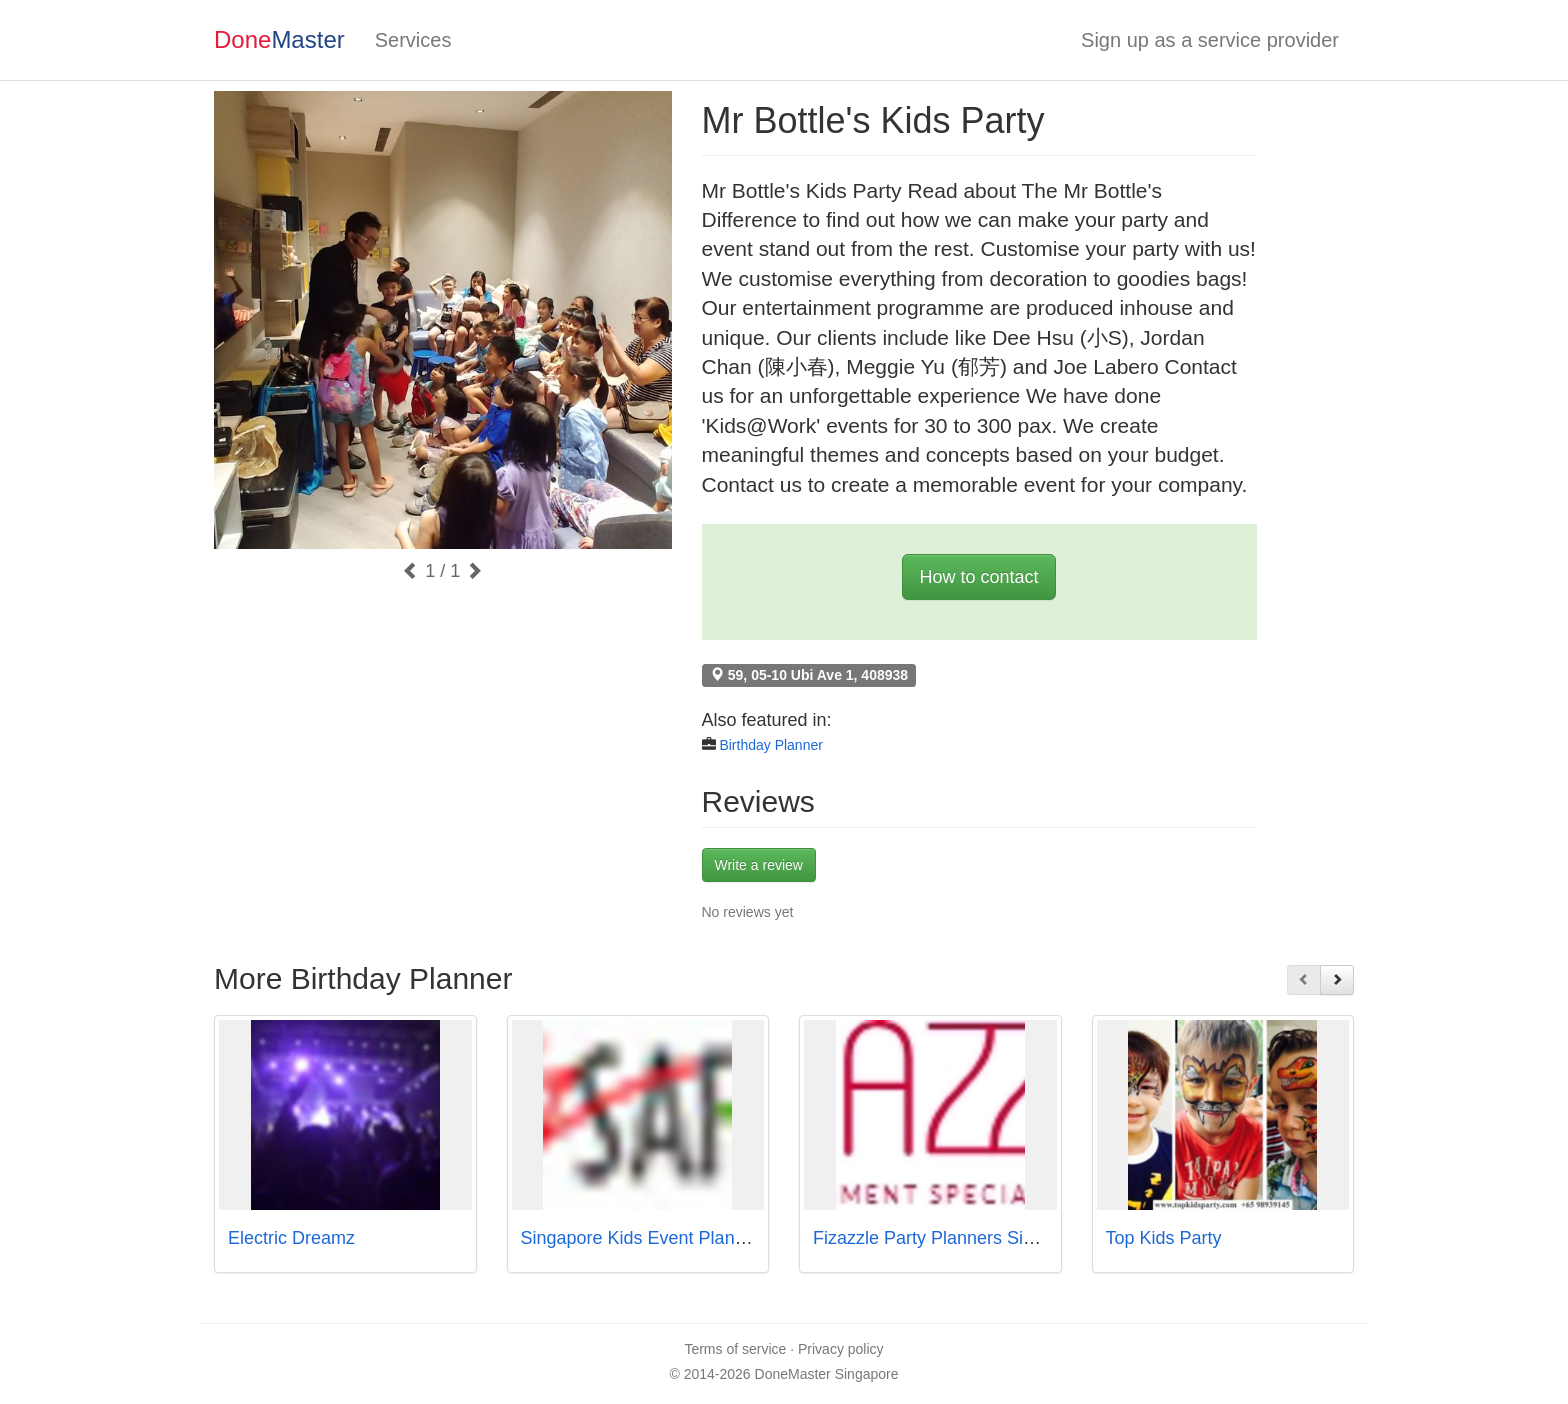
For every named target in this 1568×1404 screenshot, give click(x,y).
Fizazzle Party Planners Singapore (951, 1238)
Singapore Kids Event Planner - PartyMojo (689, 1238)
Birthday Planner (771, 745)
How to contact (978, 577)
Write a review (759, 865)
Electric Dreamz (291, 1238)
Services (413, 40)
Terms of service (735, 1349)
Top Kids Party (1164, 1238)
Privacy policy (841, 1349)
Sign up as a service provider (1210, 40)
